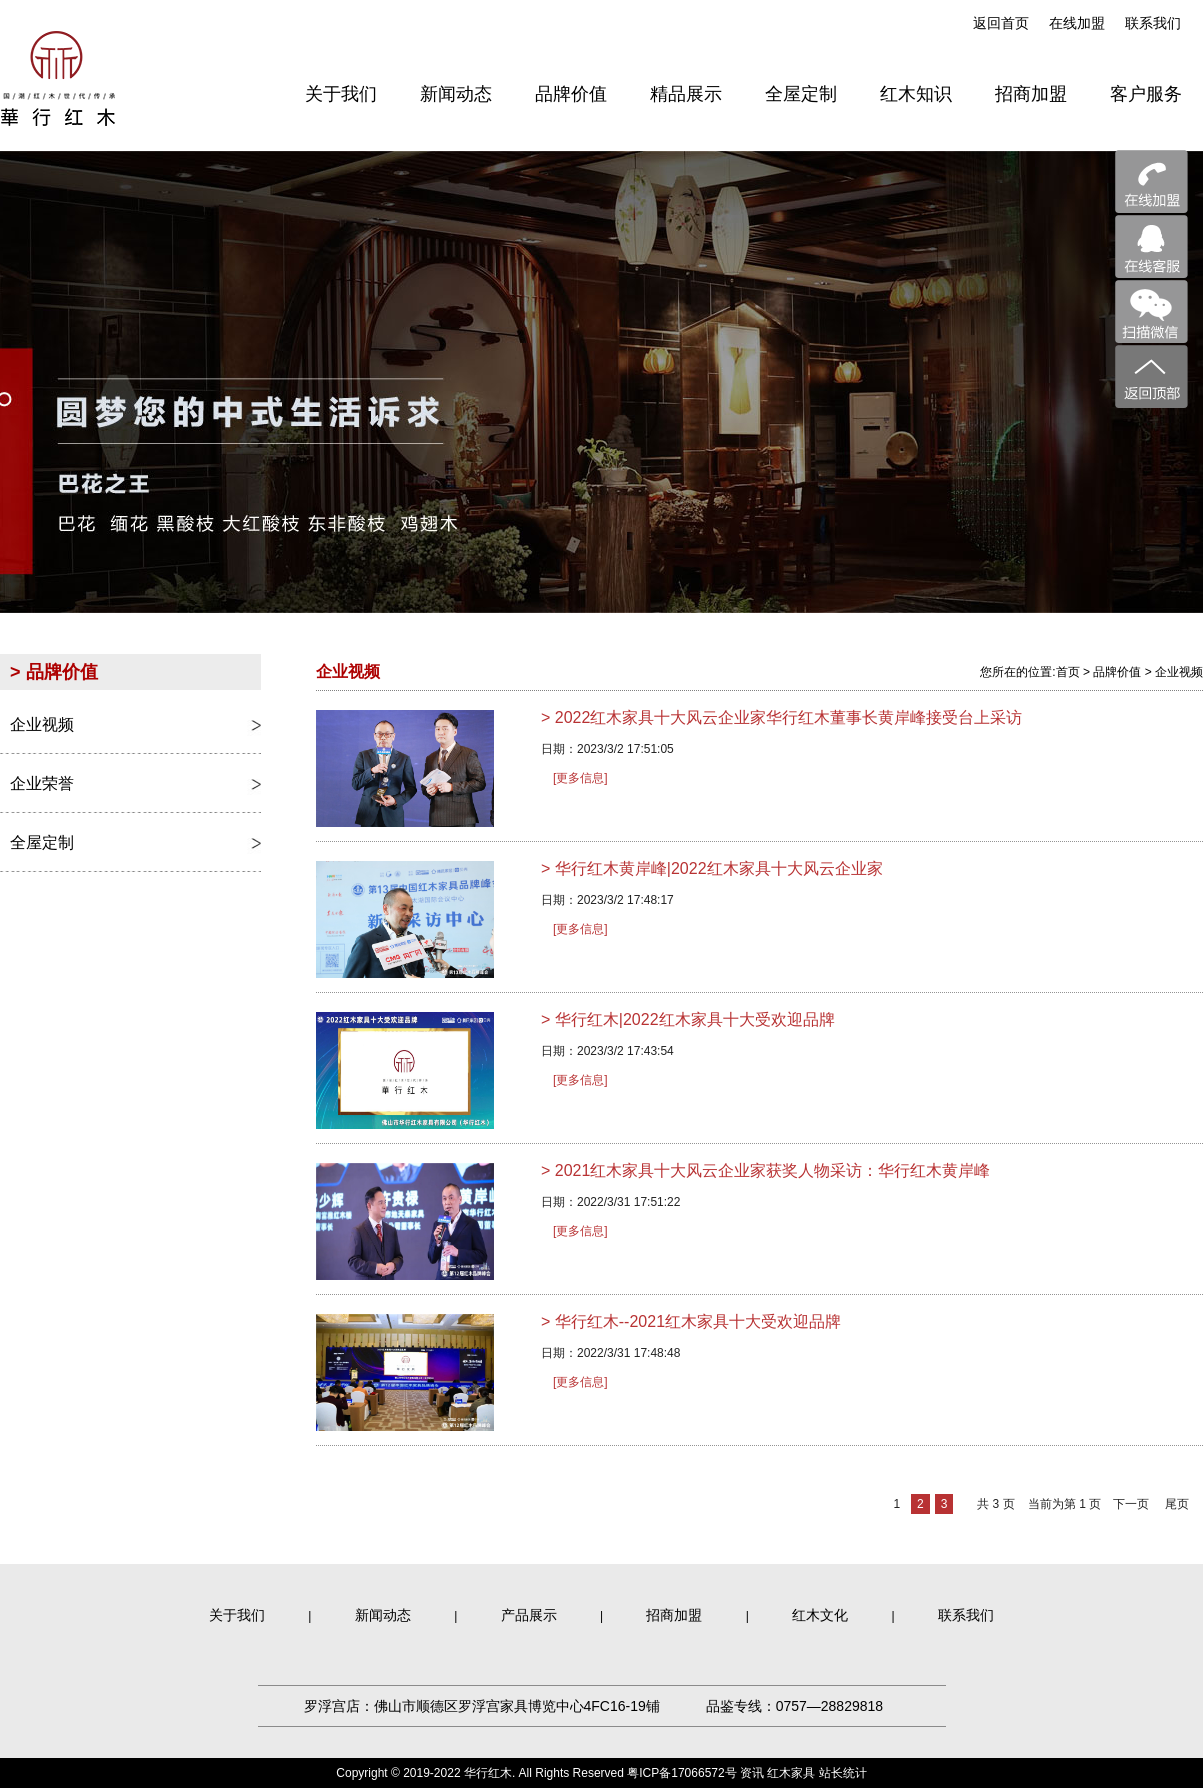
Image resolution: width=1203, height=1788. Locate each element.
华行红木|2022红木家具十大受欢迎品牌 (688, 1019)
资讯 (752, 1773)
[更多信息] (580, 778)
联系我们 (1153, 23)
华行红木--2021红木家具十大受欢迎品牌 (691, 1321)
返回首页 (1001, 23)
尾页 (1177, 1504)
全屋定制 (42, 842)
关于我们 (237, 1615)
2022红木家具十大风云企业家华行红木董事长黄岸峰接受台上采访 (781, 717)
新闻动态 (383, 1615)
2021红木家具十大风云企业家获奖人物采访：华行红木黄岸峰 (765, 1170)
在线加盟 (1077, 23)
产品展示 (529, 1615)
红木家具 (791, 1773)
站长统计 (843, 1773)
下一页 (1131, 1504)
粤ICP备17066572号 (681, 1773)
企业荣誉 (42, 783)
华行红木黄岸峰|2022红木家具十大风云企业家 (712, 868)
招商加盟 (674, 1615)
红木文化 (820, 1615)
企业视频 (42, 724)
